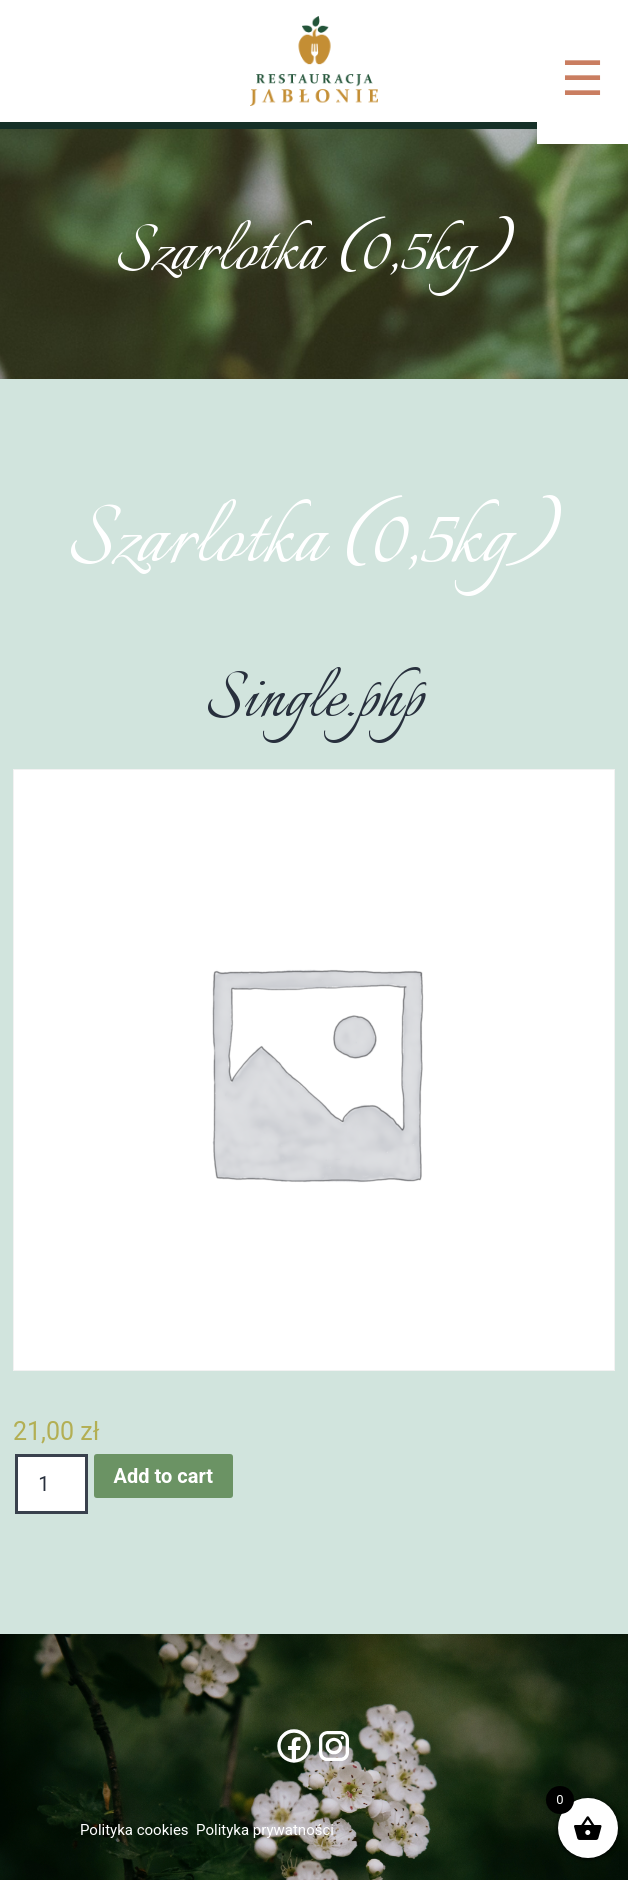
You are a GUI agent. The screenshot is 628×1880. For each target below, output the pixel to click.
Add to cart (163, 1476)
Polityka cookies (134, 1830)
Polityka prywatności (265, 1830)
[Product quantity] (51, 1484)
